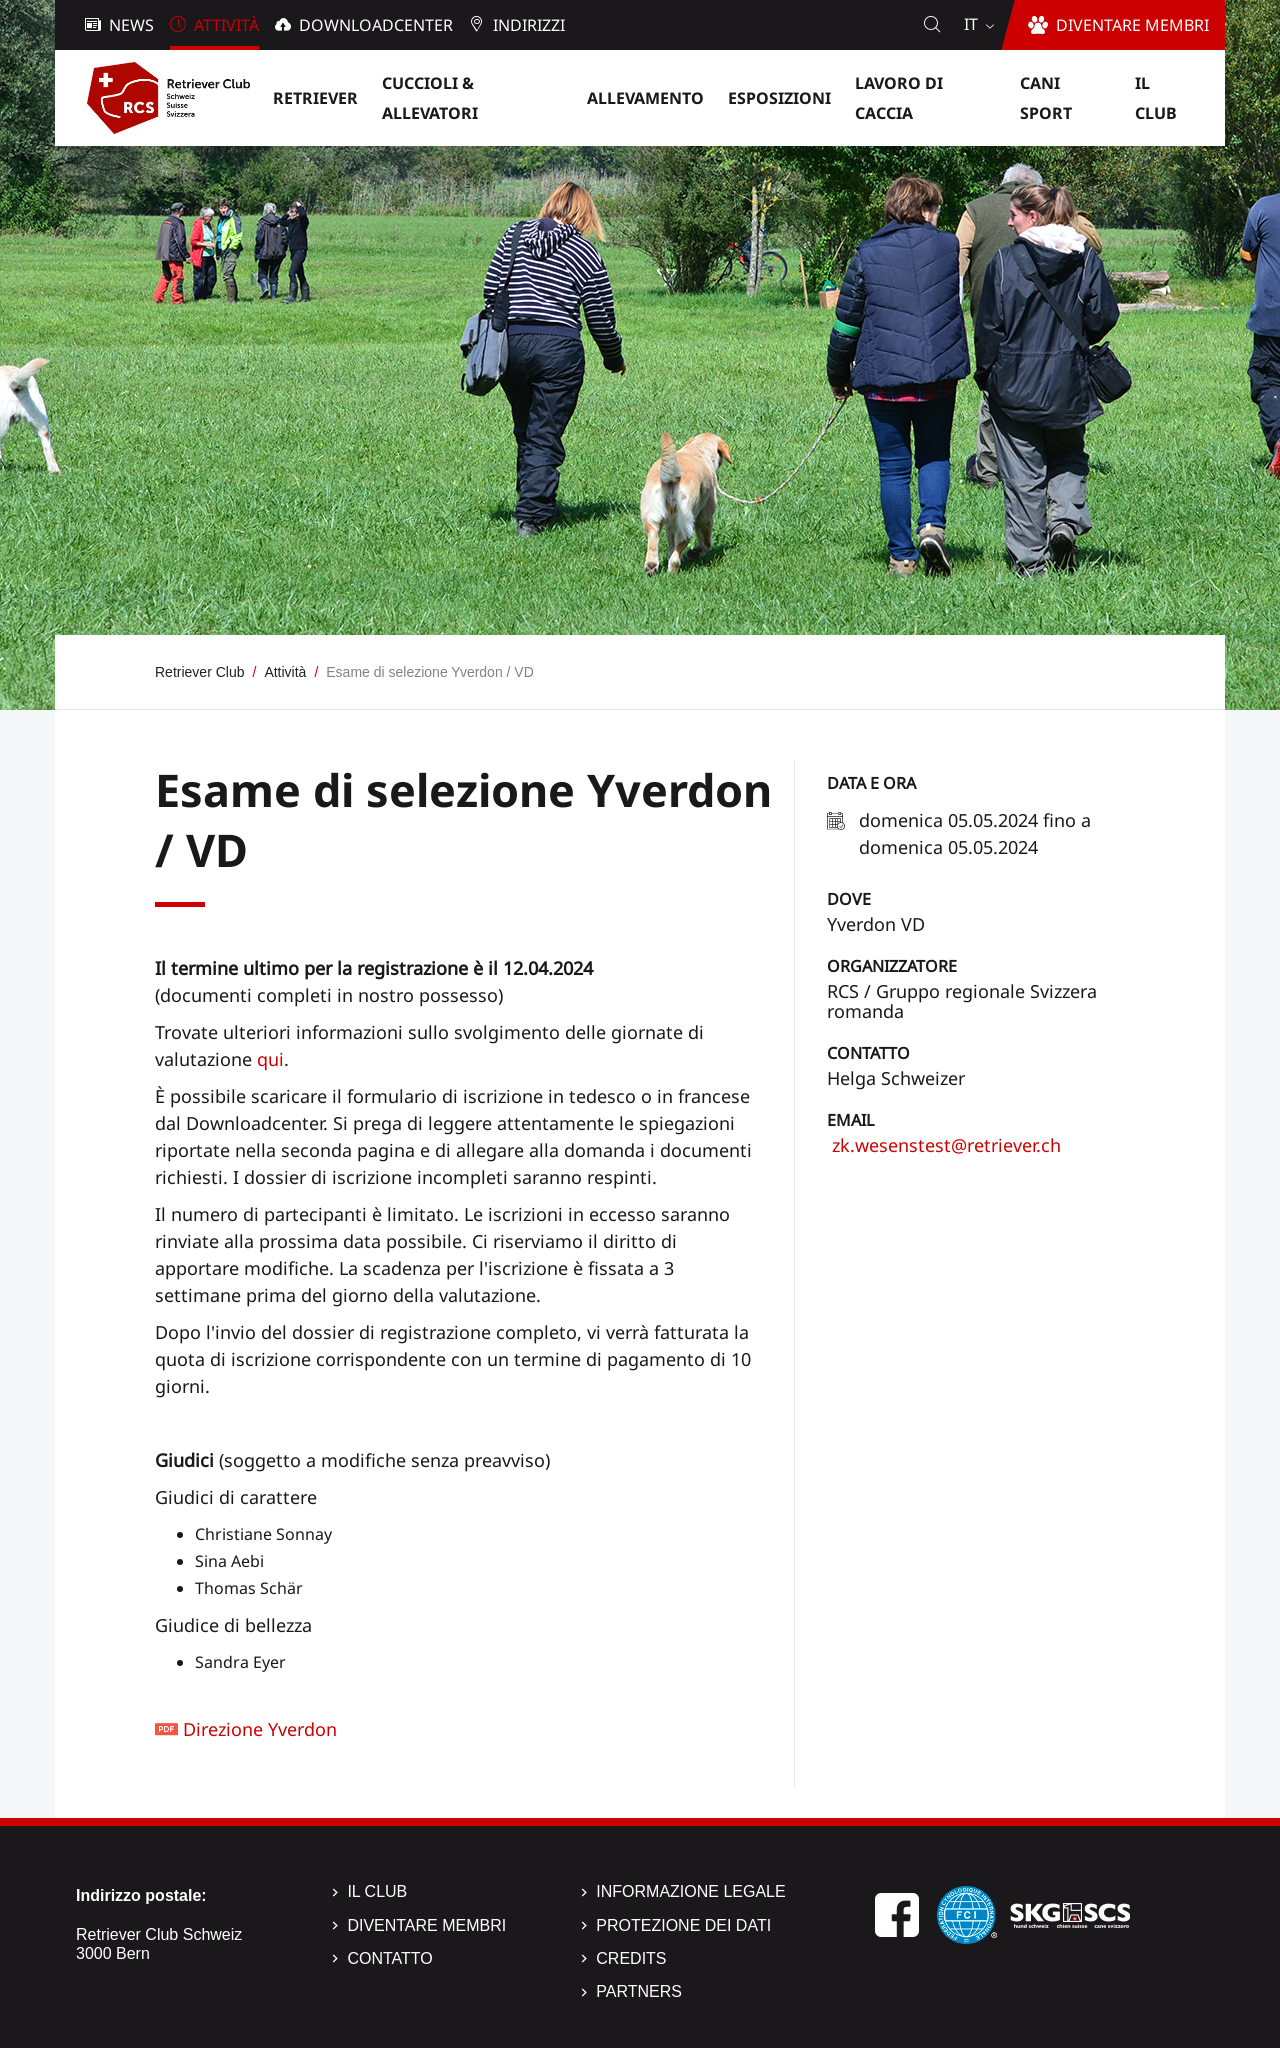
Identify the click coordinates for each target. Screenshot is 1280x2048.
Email (850, 1120)
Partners (639, 1991)
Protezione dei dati (683, 1925)
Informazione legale (690, 1891)
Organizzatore (892, 966)
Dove (849, 899)
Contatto (868, 1053)
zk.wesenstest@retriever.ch (944, 1145)
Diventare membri (426, 1925)
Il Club (377, 1891)
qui (270, 1059)
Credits (631, 1958)
